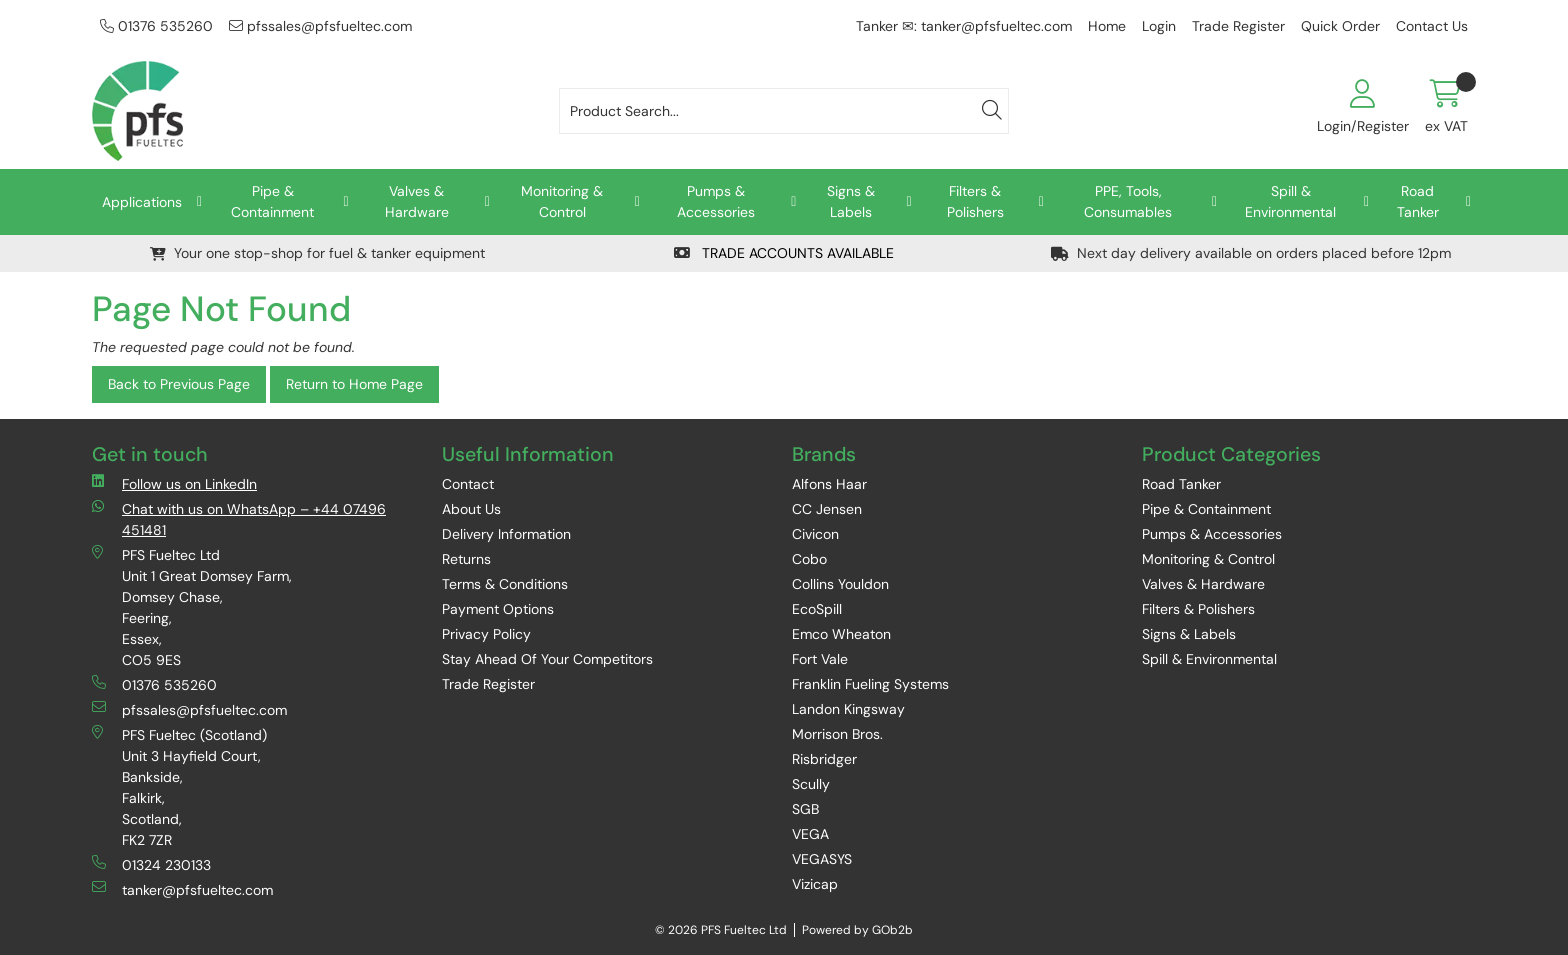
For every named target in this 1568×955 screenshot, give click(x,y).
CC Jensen (827, 509)
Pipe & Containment (272, 201)
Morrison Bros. (837, 734)
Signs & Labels (851, 201)
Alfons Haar (829, 484)
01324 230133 (151, 864)
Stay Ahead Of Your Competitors (547, 659)
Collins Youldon (840, 584)
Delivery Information (506, 534)
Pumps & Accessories (716, 201)
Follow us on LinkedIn (174, 483)
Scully (811, 784)
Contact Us (1432, 26)
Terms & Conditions (505, 584)
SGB (805, 809)
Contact (468, 484)
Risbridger (824, 759)
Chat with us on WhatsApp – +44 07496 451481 (239, 519)
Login (1159, 26)
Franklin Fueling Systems (870, 684)
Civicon (815, 534)
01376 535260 (156, 26)
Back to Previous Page (179, 384)
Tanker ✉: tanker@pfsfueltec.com (964, 26)
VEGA (810, 834)
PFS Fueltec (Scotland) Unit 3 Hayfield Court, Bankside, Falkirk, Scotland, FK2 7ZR (179, 787)
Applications (142, 202)
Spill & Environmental (1290, 201)
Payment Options (498, 609)
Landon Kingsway (848, 709)
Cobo (809, 559)
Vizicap (815, 884)
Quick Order (1340, 26)
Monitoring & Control (562, 201)
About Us (471, 509)
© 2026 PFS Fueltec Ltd (721, 930)
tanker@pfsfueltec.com (182, 889)
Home (1107, 26)
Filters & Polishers (975, 201)
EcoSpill (817, 609)
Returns (466, 559)
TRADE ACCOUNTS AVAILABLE (784, 253)
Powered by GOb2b (857, 930)
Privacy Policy (486, 634)
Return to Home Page (354, 384)
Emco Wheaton (841, 634)
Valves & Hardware (417, 201)
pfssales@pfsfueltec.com (320, 26)
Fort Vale (820, 659)
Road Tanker (1418, 201)
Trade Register (1238, 26)
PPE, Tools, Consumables (1128, 201)
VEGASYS (822, 859)
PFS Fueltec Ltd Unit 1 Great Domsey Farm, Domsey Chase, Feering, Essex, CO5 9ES (192, 607)
